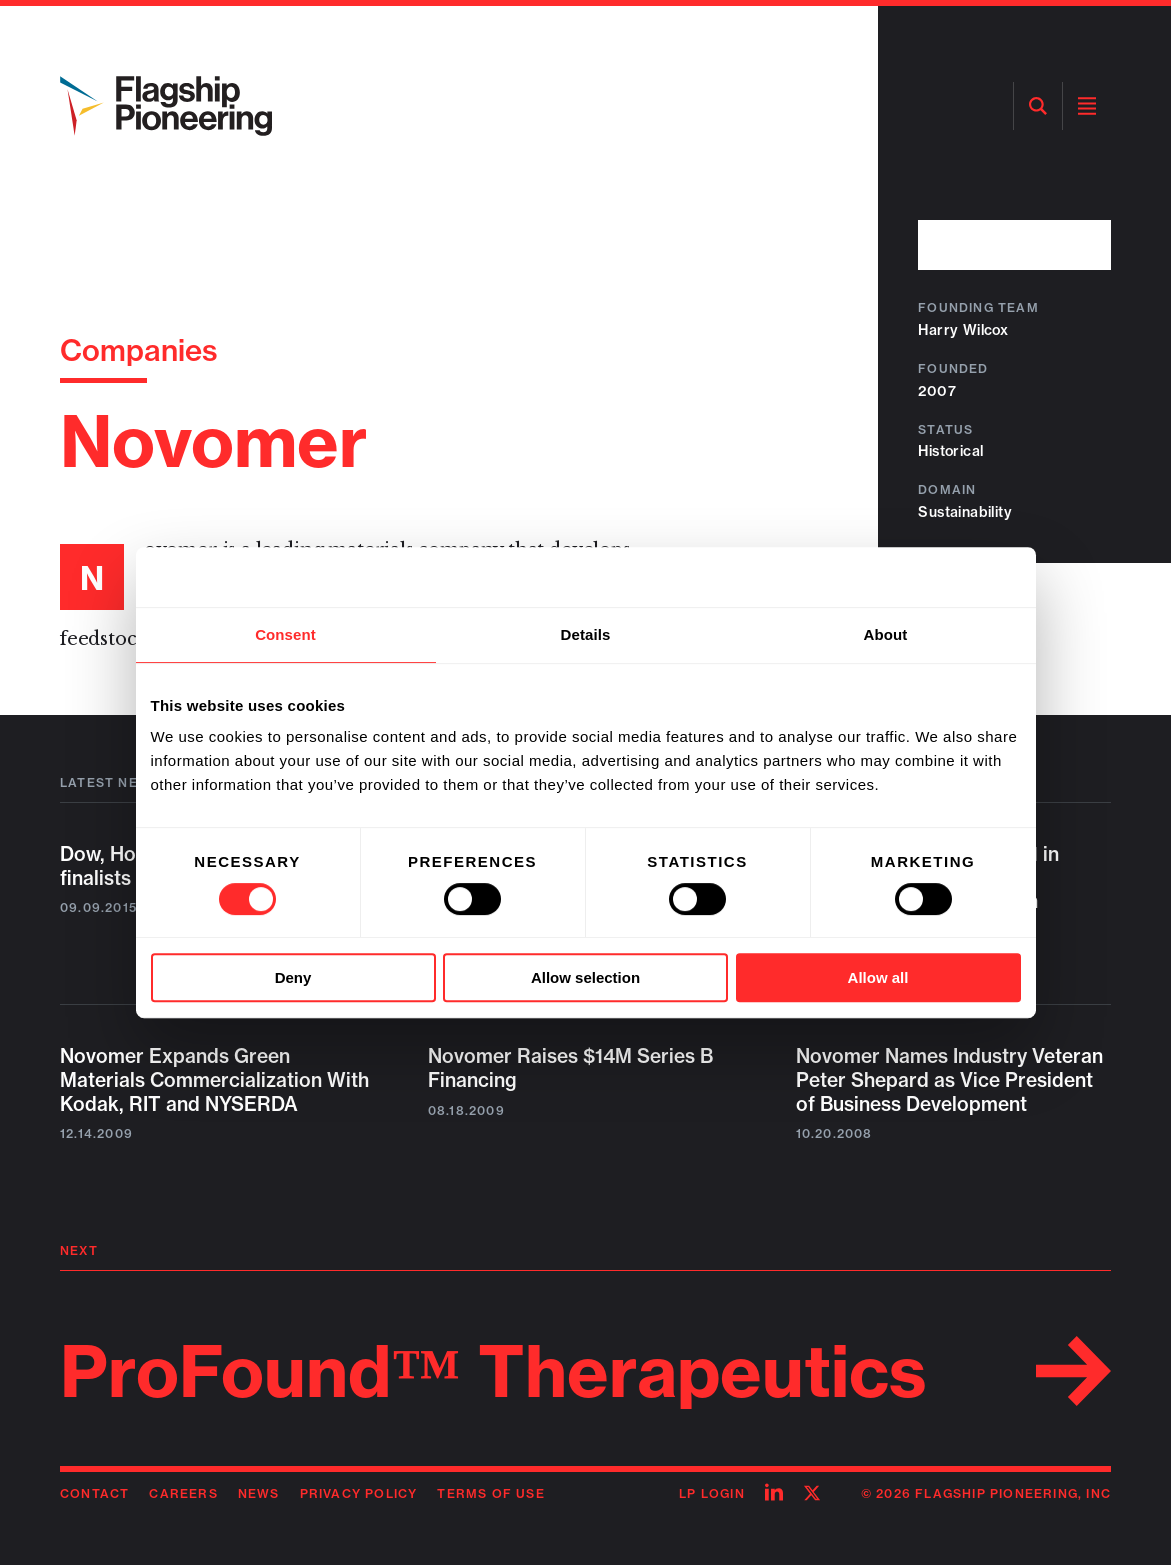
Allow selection (585, 977)
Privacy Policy (359, 1493)
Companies (139, 350)
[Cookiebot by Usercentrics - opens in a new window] (933, 577)
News (259, 1493)
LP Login (712, 1493)
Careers (183, 1493)
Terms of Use (490, 1493)
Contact (94, 1493)
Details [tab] (586, 634)
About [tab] (886, 634)
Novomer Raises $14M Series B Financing (570, 1068)
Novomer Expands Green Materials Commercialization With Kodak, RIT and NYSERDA (214, 1080)
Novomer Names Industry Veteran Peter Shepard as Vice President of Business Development (949, 1080)
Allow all (878, 977)
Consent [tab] (285, 634)
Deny (293, 977)
